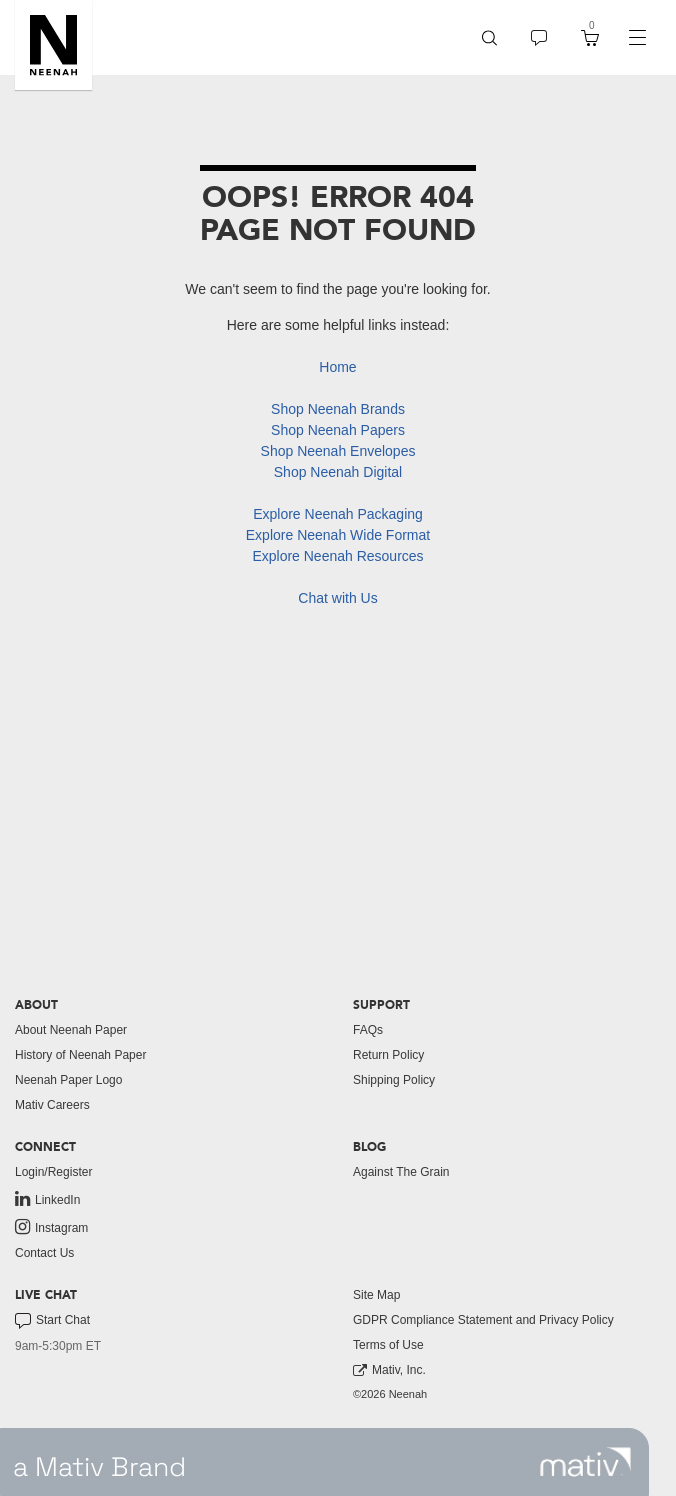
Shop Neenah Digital (338, 472)
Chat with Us (337, 598)
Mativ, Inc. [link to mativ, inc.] (389, 1370)
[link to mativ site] (585, 1462)
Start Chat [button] (52, 1321)
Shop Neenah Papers (338, 430)
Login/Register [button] (53, 1172)
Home (337, 367)
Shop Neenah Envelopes (338, 451)
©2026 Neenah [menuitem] (390, 1394)
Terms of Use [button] (388, 1345)
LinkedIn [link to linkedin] (47, 1199)
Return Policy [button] (388, 1055)
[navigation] (637, 38)
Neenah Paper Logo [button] (68, 1080)
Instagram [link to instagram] (51, 1227)
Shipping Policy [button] (394, 1080)
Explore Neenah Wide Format (338, 535)
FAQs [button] (368, 1030)
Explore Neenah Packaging (338, 514)
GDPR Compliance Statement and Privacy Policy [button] (483, 1320)
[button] (53, 45)
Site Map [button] (376, 1295)
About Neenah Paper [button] (71, 1030)
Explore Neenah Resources (337, 556)
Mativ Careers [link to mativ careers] (52, 1105)
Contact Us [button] (44, 1253)
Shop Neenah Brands (338, 409)
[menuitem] (489, 37)
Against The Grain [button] (401, 1172)
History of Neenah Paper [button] (80, 1055)
